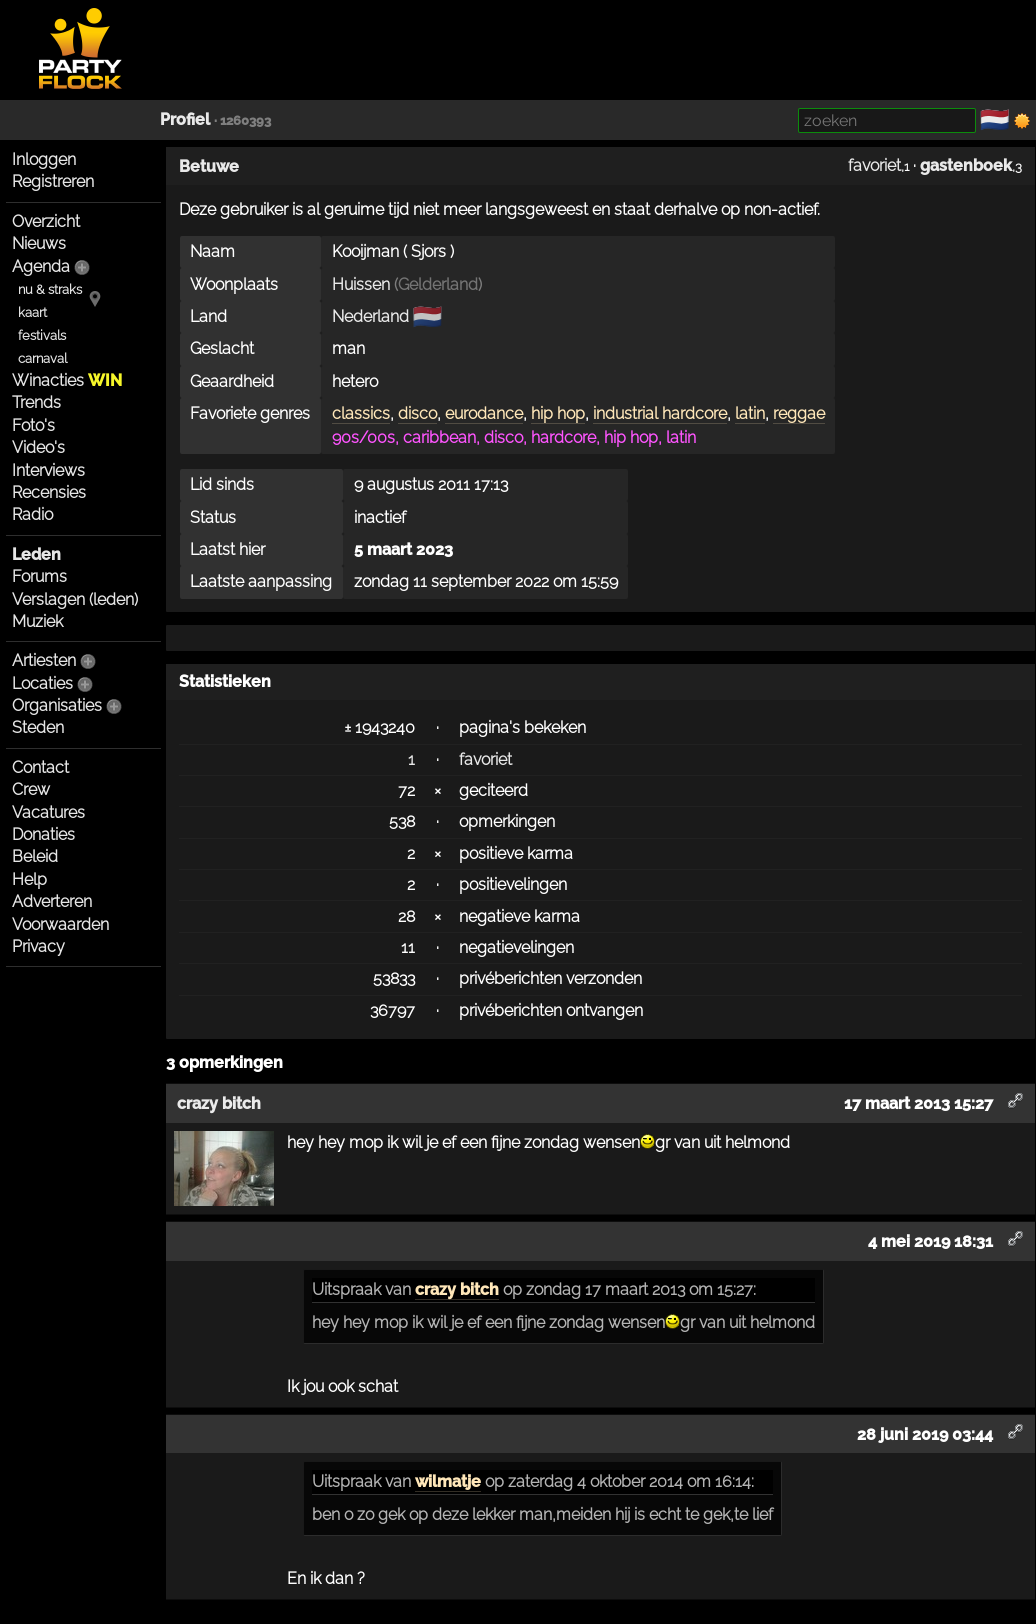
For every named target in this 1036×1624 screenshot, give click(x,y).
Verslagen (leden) (75, 599)
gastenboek (966, 165)
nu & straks (50, 289)
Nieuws (39, 243)
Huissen (361, 284)
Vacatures (48, 812)
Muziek (37, 621)
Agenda (41, 266)
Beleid (35, 856)
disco (417, 413)
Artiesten (44, 660)
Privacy (38, 946)
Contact (40, 767)
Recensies (49, 492)
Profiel (185, 119)
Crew (31, 789)
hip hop (558, 413)
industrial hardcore (660, 413)
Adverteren (52, 901)
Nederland (370, 316)
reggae (799, 413)
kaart (32, 312)
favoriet (874, 165)
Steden (38, 727)
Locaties (42, 683)
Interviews (48, 470)
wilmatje (448, 1481)
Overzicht (46, 221)
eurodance (484, 413)
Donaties (43, 834)
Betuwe (209, 166)
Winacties (67, 380)
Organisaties (57, 705)
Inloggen (44, 159)
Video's (38, 447)
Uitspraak (346, 1289)
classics (361, 413)
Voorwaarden (60, 924)
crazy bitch (457, 1289)
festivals (42, 335)
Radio (32, 514)
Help (29, 879)
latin (750, 413)
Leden (36, 554)
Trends (36, 402)
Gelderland (438, 284)
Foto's (33, 425)
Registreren (53, 181)
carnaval (42, 358)
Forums (39, 576)
